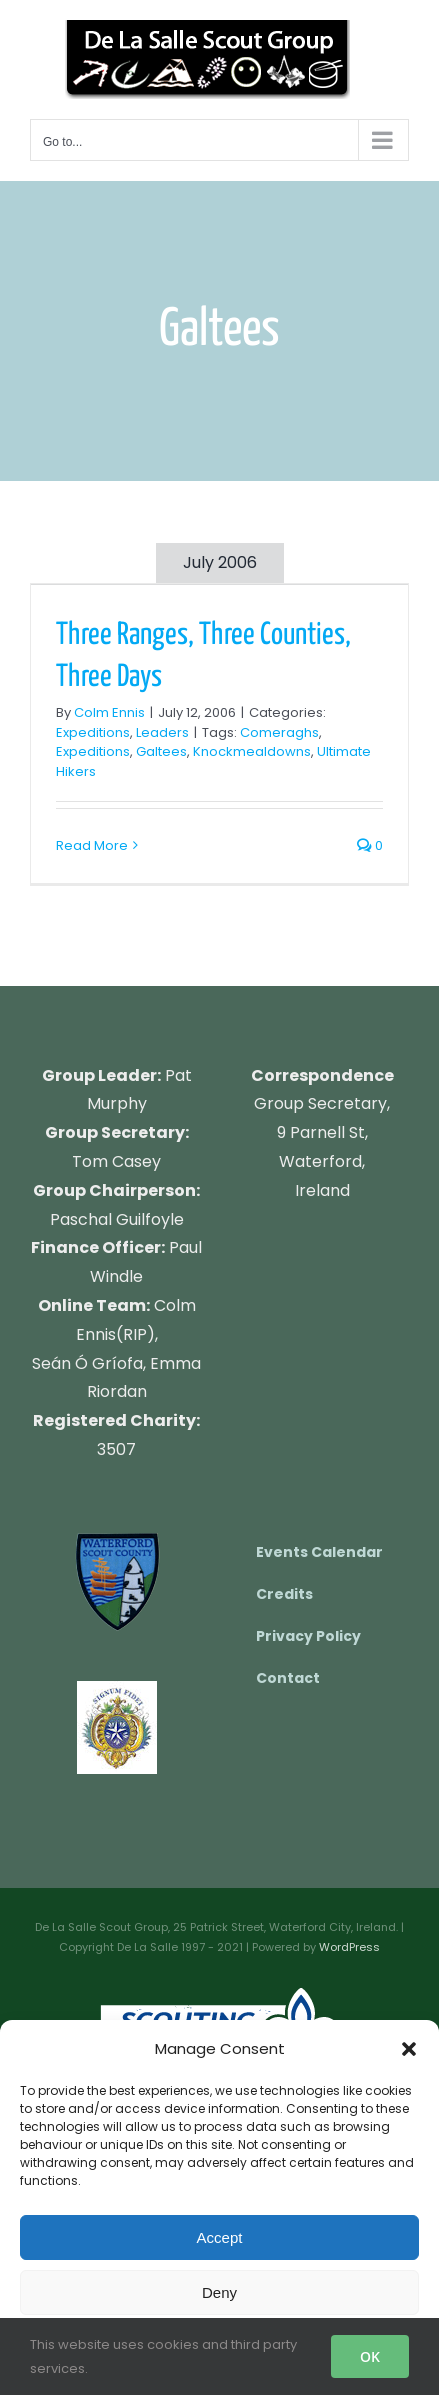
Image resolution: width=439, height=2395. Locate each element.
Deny (219, 2292)
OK (370, 2356)
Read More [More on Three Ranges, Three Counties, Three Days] (92, 845)
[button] (409, 2049)
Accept (220, 2237)
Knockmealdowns (252, 751)
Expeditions (93, 732)
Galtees (161, 751)
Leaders (162, 732)
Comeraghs (279, 732)
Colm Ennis (109, 712)
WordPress (349, 1947)
